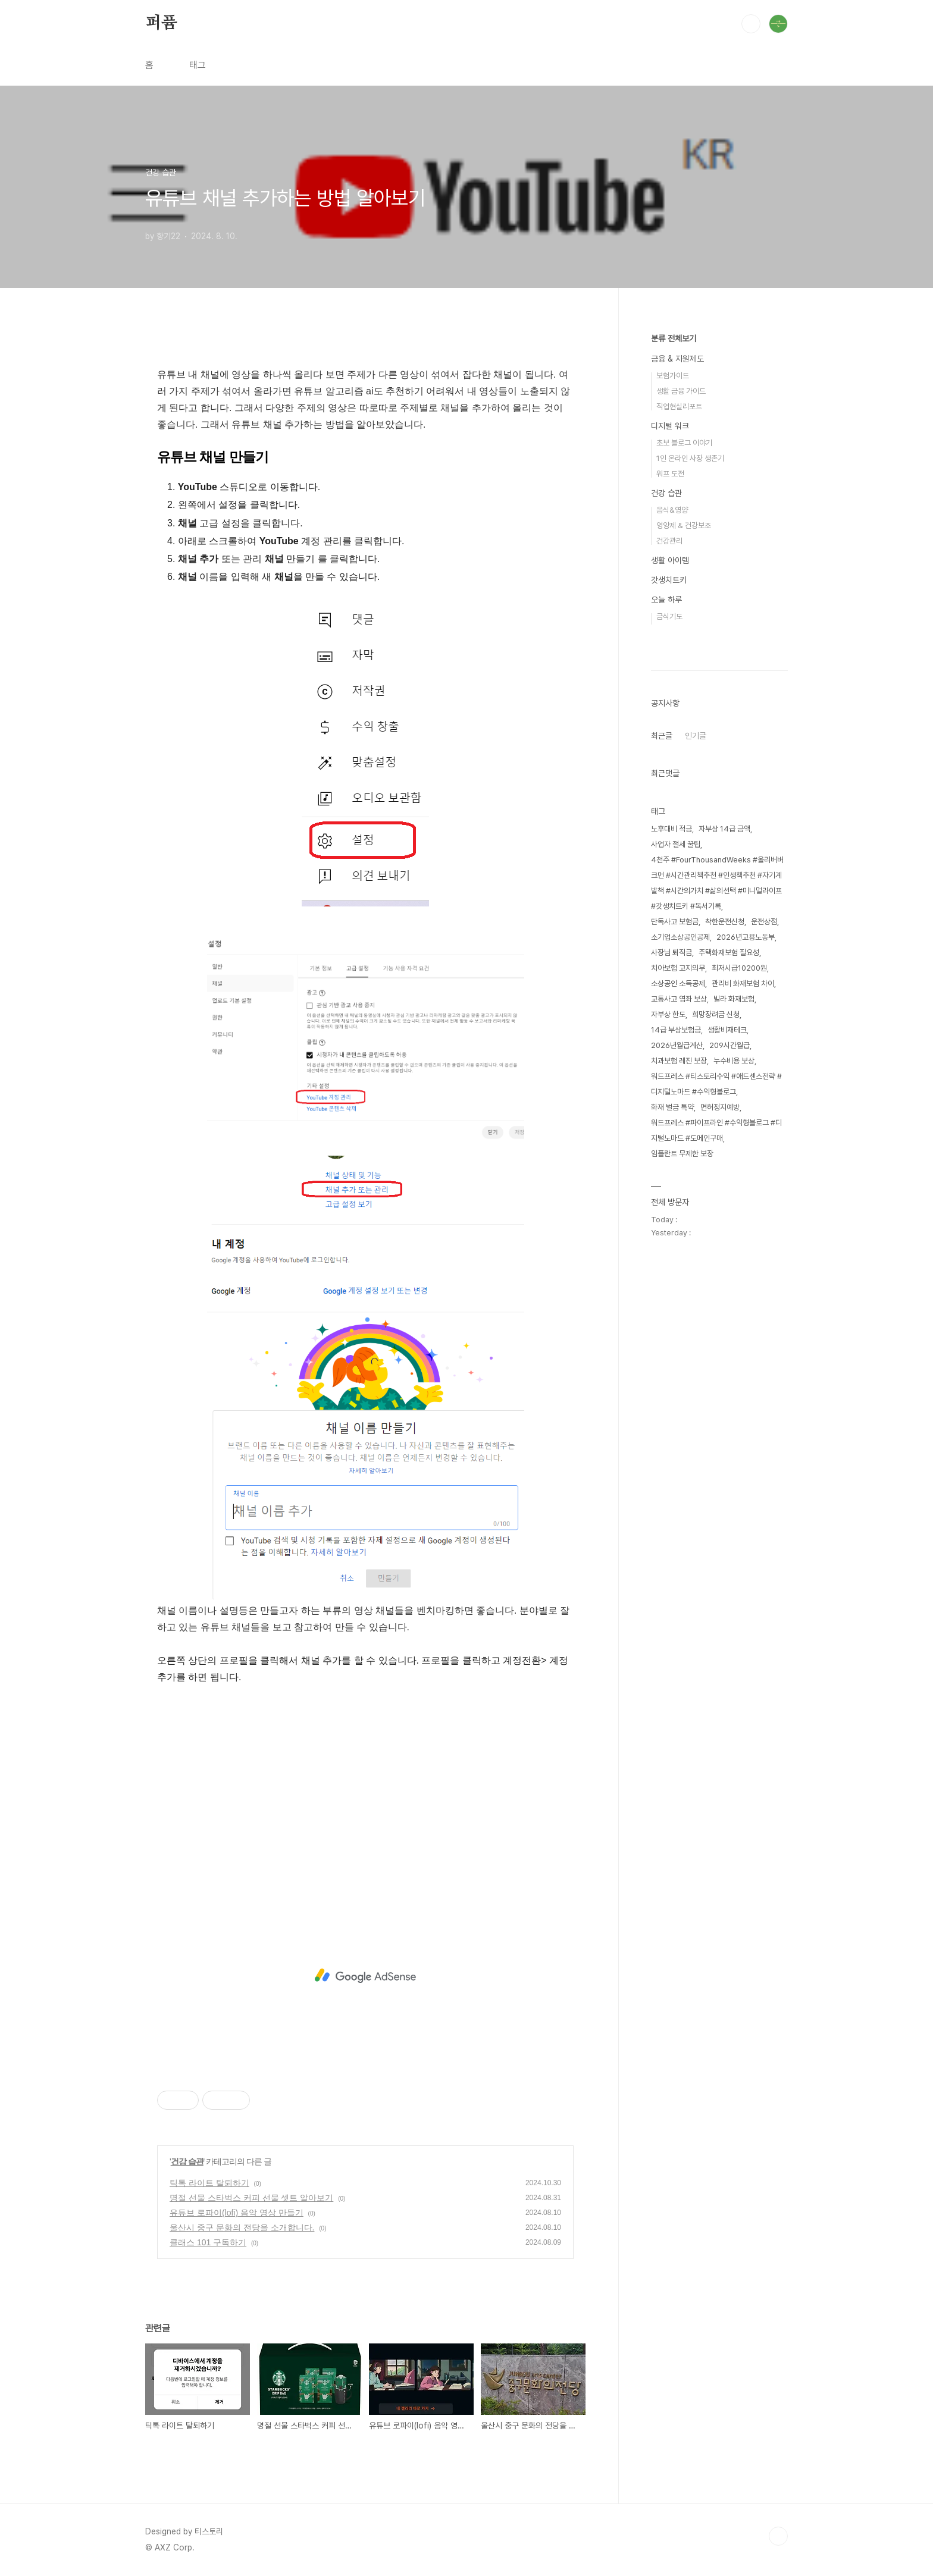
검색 (751, 24)
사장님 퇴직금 (671, 952)
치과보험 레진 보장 (679, 1060)
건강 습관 (187, 2161)
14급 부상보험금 (676, 1029)
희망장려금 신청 (716, 1014)
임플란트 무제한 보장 (682, 1153)
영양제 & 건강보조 (683, 525)
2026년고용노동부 (745, 937)
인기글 (695, 736)
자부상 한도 (668, 1014)
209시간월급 (729, 1045)
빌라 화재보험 (733, 998)
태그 (197, 65)
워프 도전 (670, 473)
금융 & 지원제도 (677, 358)
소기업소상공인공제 (680, 937)
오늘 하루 (666, 599)
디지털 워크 (670, 426)
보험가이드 (672, 375)
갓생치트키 (669, 580)
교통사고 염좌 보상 (679, 998)
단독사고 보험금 (675, 921)
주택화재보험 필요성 (729, 952)
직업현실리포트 (679, 406)
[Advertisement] (365, 1797)
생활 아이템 (670, 560)
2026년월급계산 (677, 1045)
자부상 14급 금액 (724, 828)
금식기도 (669, 616)
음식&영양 (672, 510)
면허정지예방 (720, 1107)
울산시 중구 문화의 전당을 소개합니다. (242, 2227)
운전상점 (764, 921)
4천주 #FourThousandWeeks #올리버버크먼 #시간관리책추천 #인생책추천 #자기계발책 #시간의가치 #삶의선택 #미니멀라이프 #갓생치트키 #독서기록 (717, 883)
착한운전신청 (724, 921)
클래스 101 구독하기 (208, 2242)
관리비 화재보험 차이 (743, 983)
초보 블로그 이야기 (684, 442)
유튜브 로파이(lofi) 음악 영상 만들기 (236, 2212)
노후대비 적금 (671, 828)
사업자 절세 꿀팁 (675, 844)
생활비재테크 (727, 1029)
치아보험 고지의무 (678, 968)
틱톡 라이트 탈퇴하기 (209, 2183)
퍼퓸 (161, 23)
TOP (778, 2536)
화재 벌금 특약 (672, 1107)
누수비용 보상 (733, 1060)
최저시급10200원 (739, 968)
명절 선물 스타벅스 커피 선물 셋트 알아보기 (251, 2197)
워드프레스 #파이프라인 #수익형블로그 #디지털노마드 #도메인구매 (716, 1130)
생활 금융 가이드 (681, 391)
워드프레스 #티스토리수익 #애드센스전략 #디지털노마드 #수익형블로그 (716, 1084)
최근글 (661, 736)
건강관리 (669, 540)
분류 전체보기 (673, 338)
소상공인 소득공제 (678, 983)
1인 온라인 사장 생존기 (690, 458)
